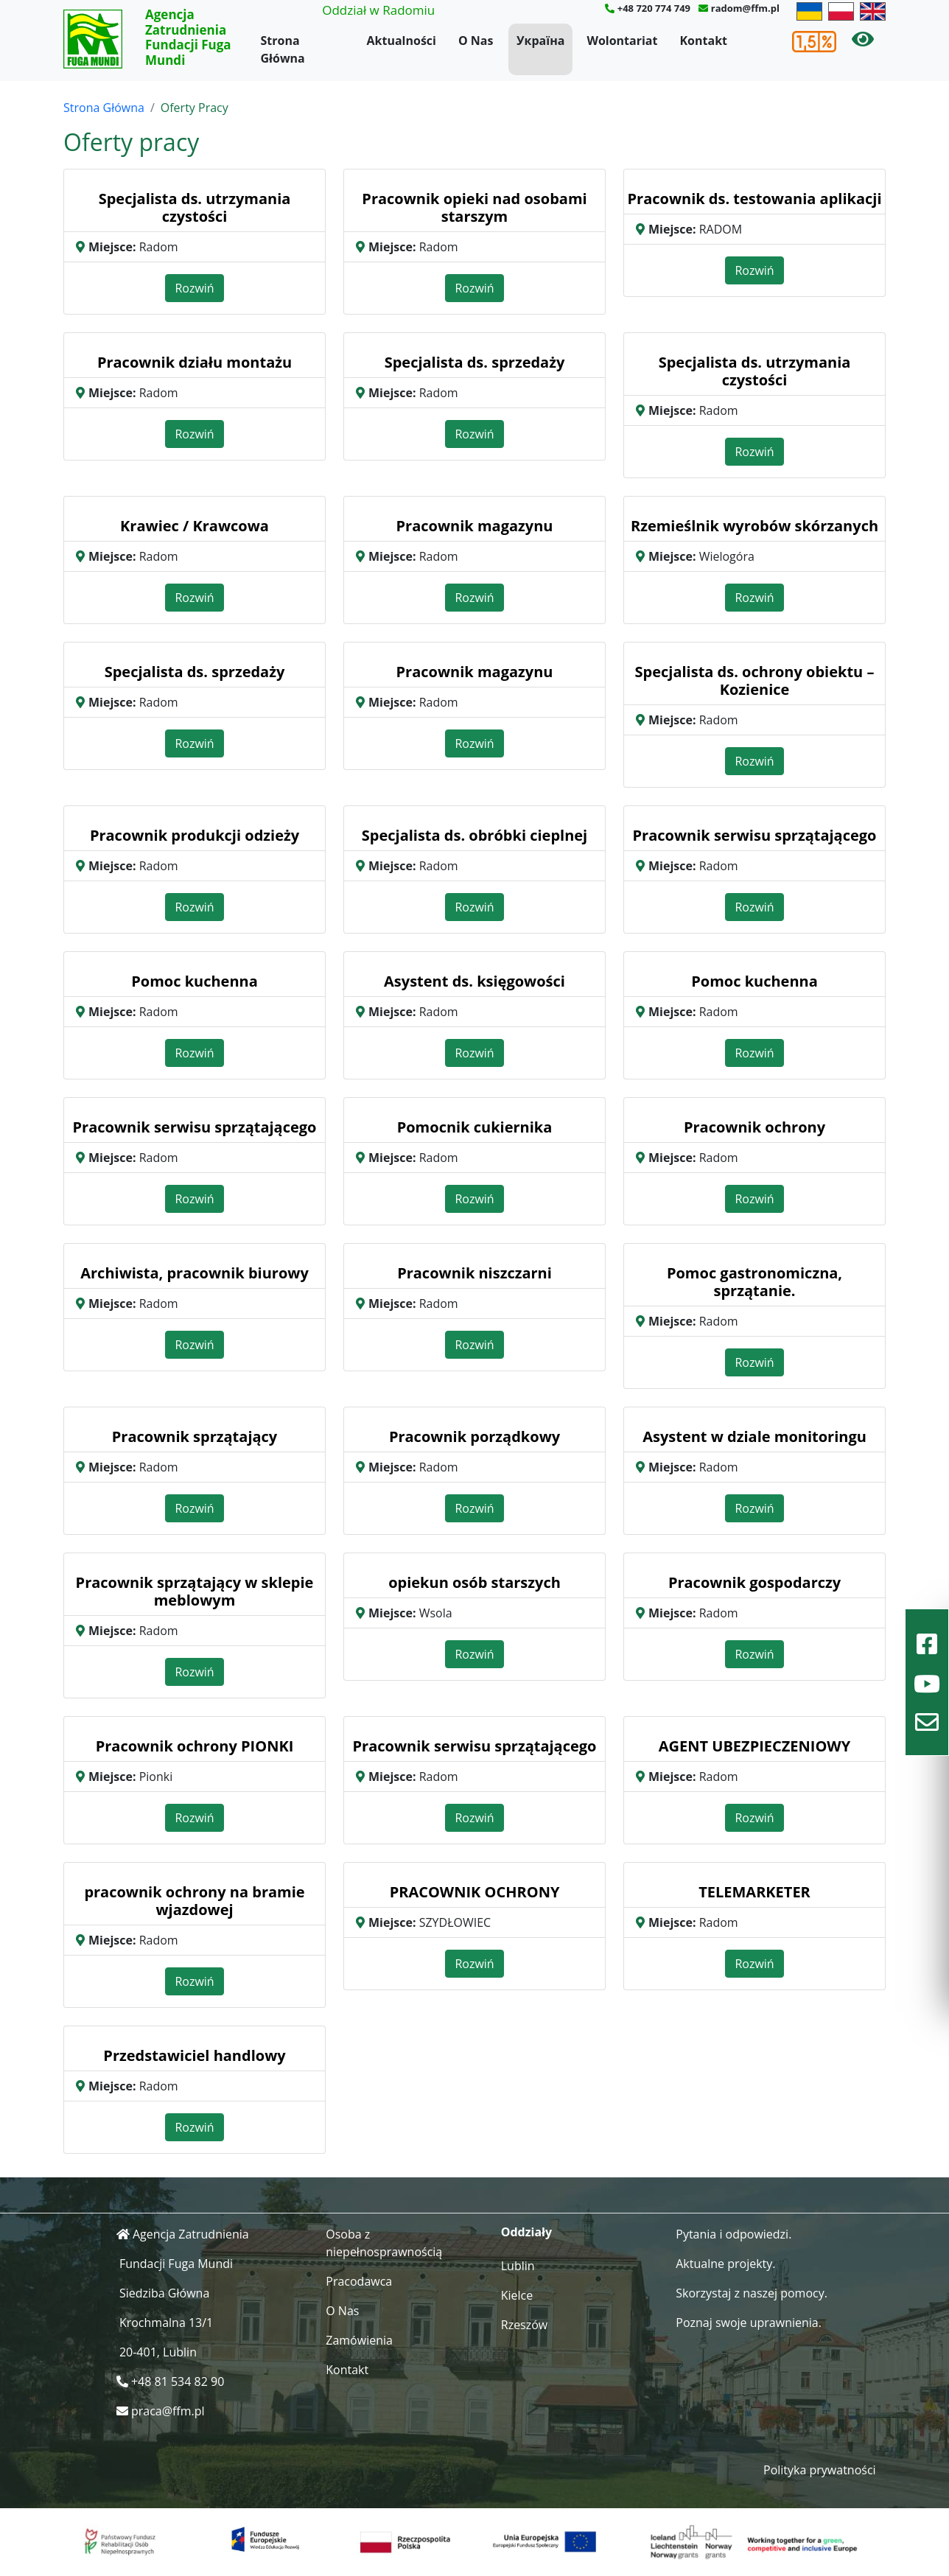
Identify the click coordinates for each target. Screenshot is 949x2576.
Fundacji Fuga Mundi (176, 2263)
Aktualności (401, 40)
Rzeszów (524, 2325)
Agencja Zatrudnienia (191, 2234)
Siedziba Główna (164, 2293)
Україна (540, 40)
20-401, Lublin (158, 2352)
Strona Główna (283, 49)
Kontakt (703, 40)
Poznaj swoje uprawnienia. (749, 2322)
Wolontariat (621, 40)
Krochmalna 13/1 (166, 2322)
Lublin (518, 2266)
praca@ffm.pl (168, 2411)
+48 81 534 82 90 (177, 2381)
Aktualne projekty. (725, 2263)
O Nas (476, 40)
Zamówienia (359, 2340)
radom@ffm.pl (745, 8)
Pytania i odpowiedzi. (733, 2234)
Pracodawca (359, 2281)
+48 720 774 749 (653, 8)
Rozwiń (194, 288)
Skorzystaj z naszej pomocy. (751, 2293)
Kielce (517, 2295)
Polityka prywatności (819, 2470)
